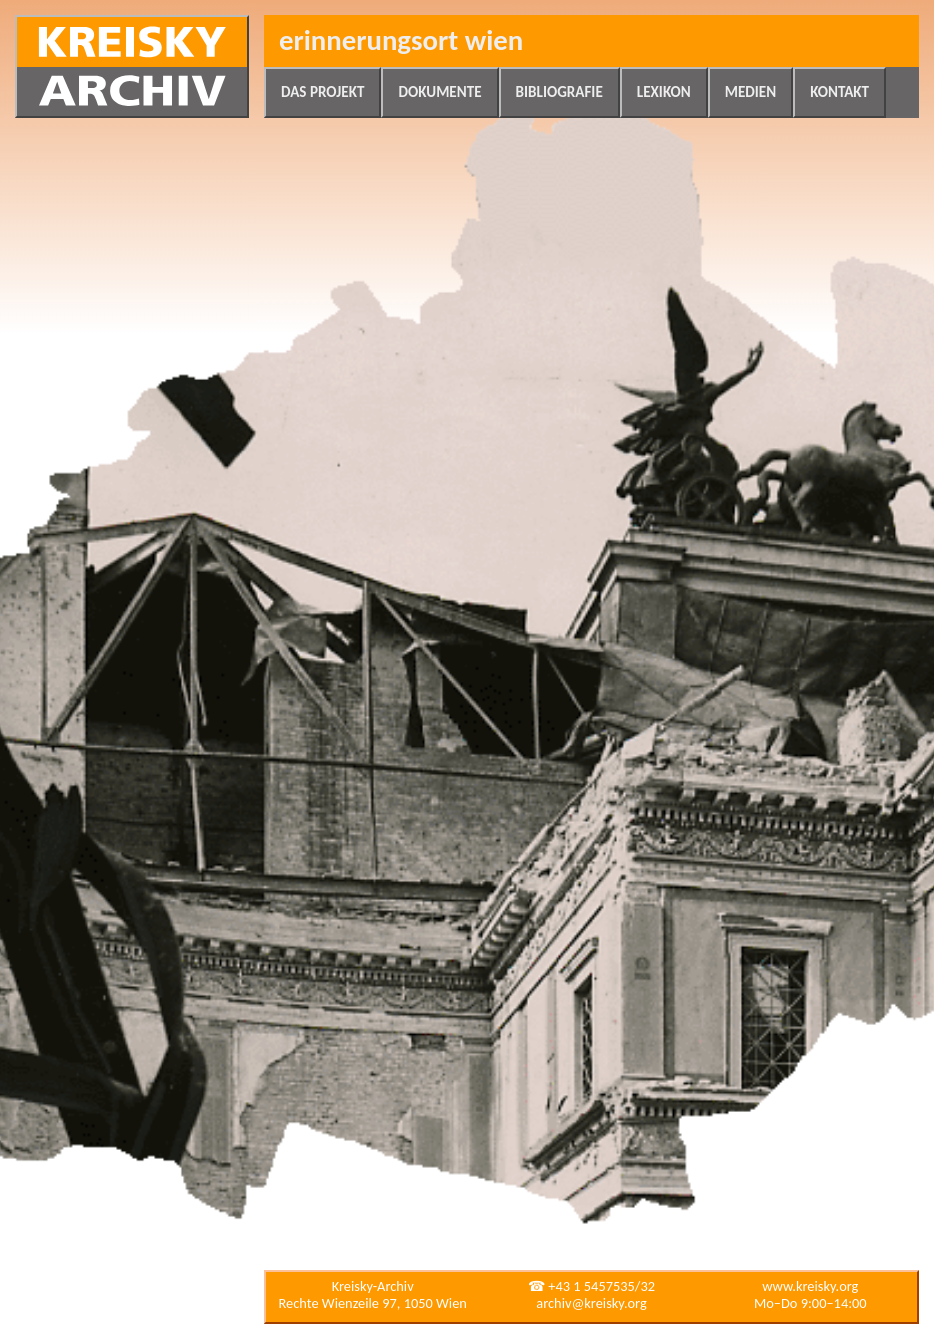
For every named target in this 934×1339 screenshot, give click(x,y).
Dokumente (439, 92)
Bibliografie (559, 92)
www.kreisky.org (810, 1286)
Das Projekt (322, 92)
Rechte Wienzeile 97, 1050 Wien (373, 1303)
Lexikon (664, 92)
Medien (750, 92)
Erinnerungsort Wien (401, 40)
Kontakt (839, 92)
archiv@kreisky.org (591, 1303)
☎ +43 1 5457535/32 (591, 1286)
